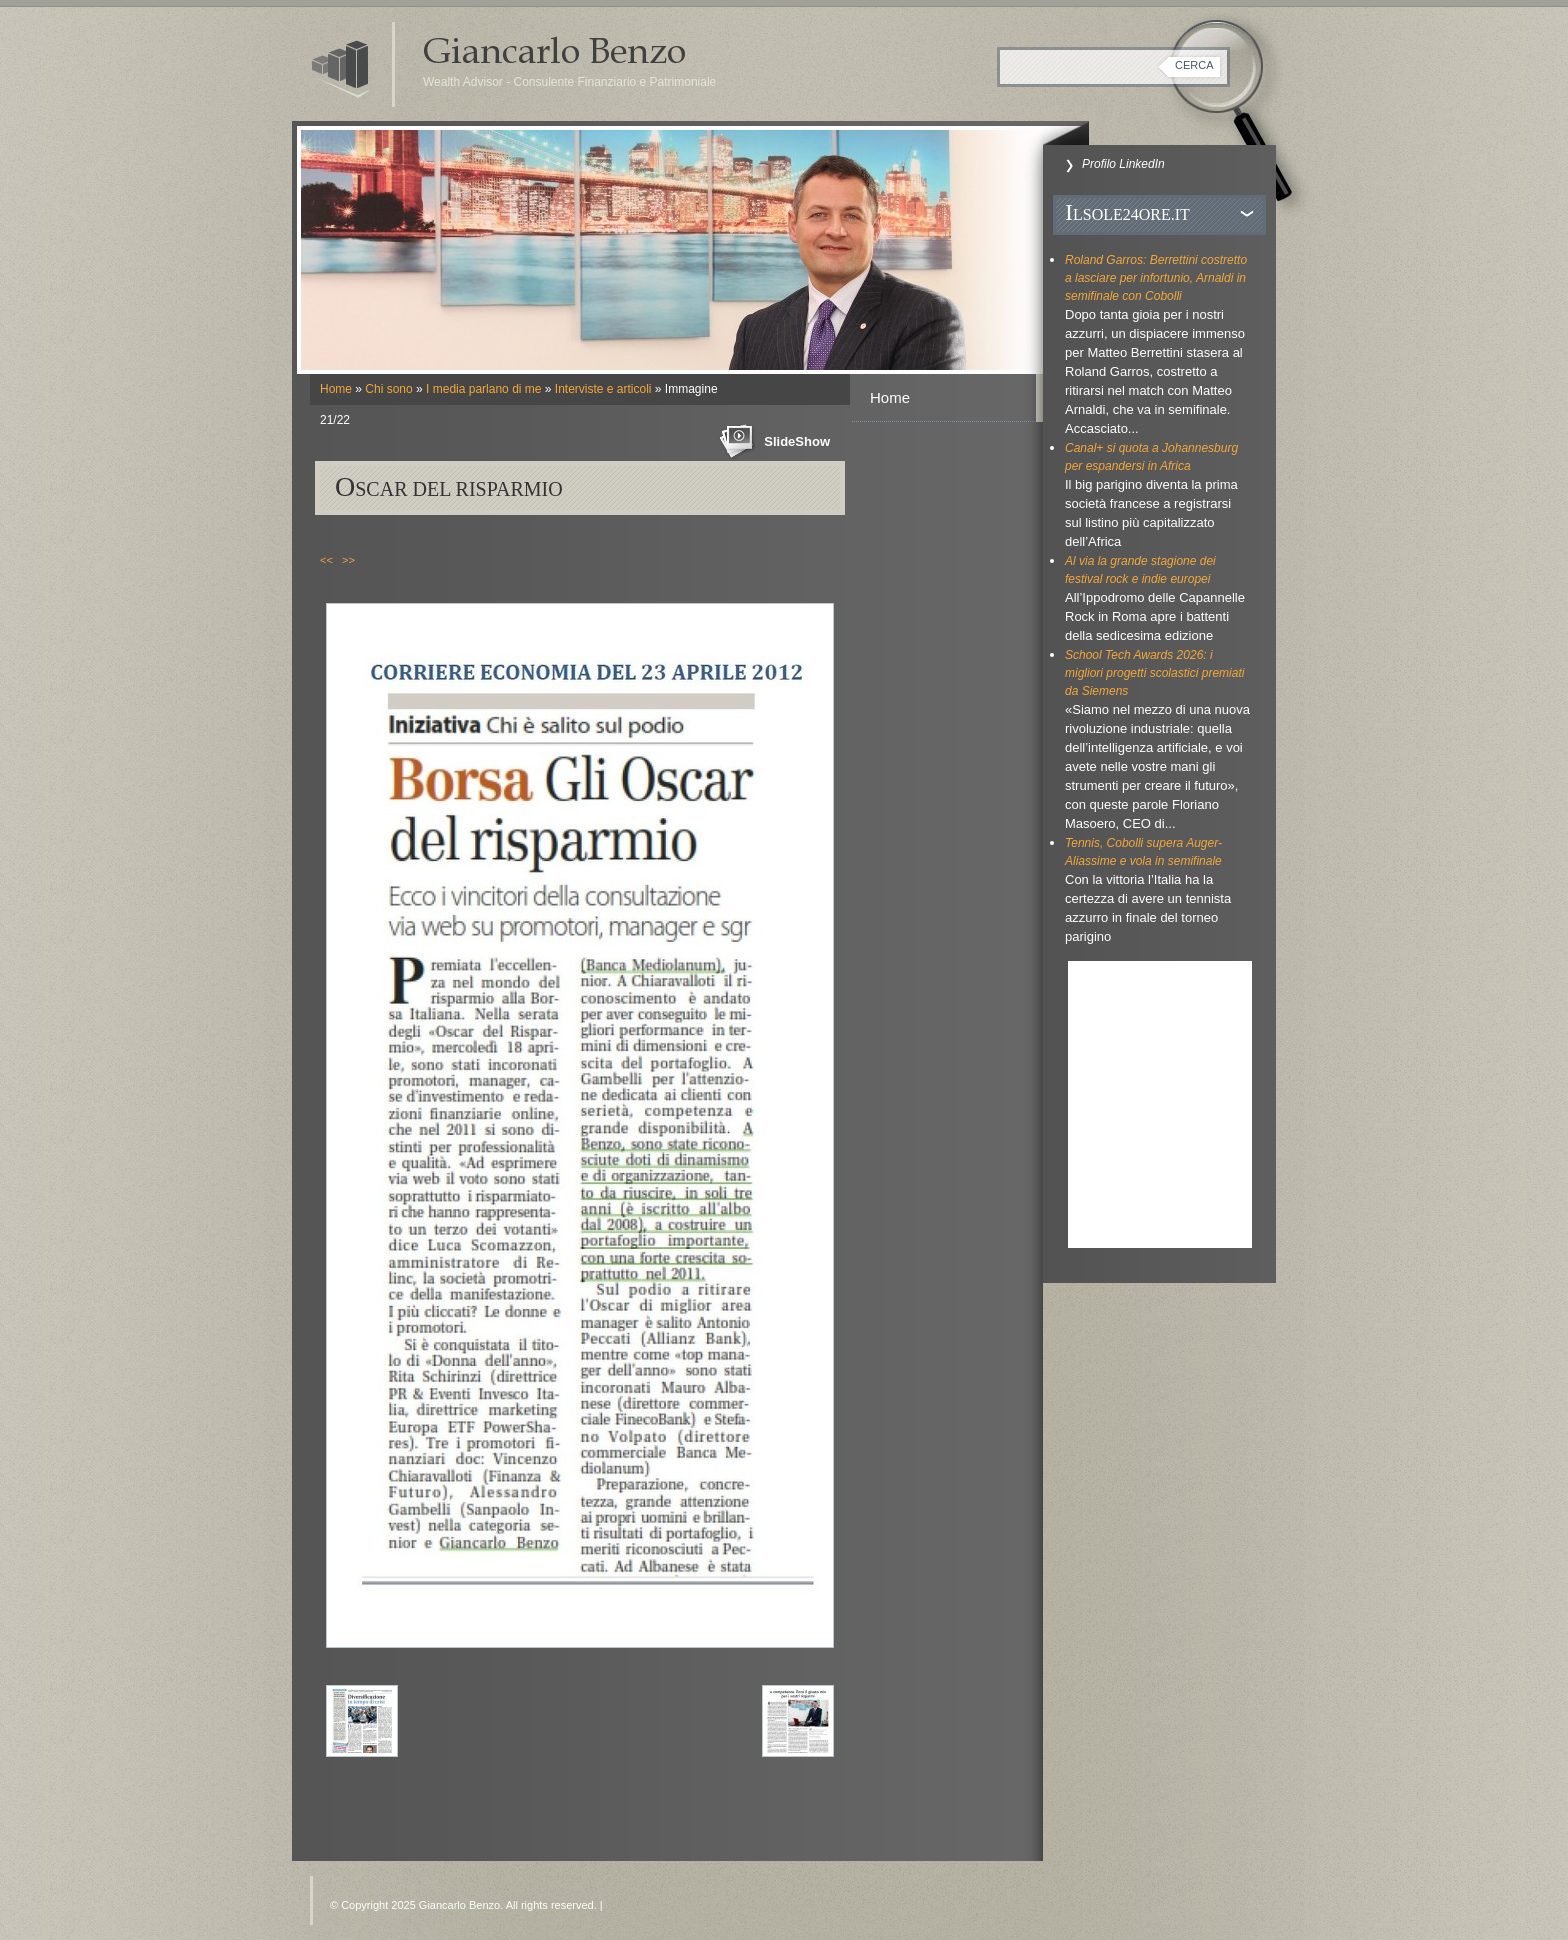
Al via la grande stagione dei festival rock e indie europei (1140, 570)
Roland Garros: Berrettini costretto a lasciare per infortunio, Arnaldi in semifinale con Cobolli (1156, 278)
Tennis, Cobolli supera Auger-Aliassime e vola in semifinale (1143, 852)
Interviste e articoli (603, 389)
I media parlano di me (483, 389)
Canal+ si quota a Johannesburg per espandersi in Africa (1151, 457)
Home (336, 389)
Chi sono (388, 389)
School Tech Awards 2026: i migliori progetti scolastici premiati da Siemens (1154, 673)
